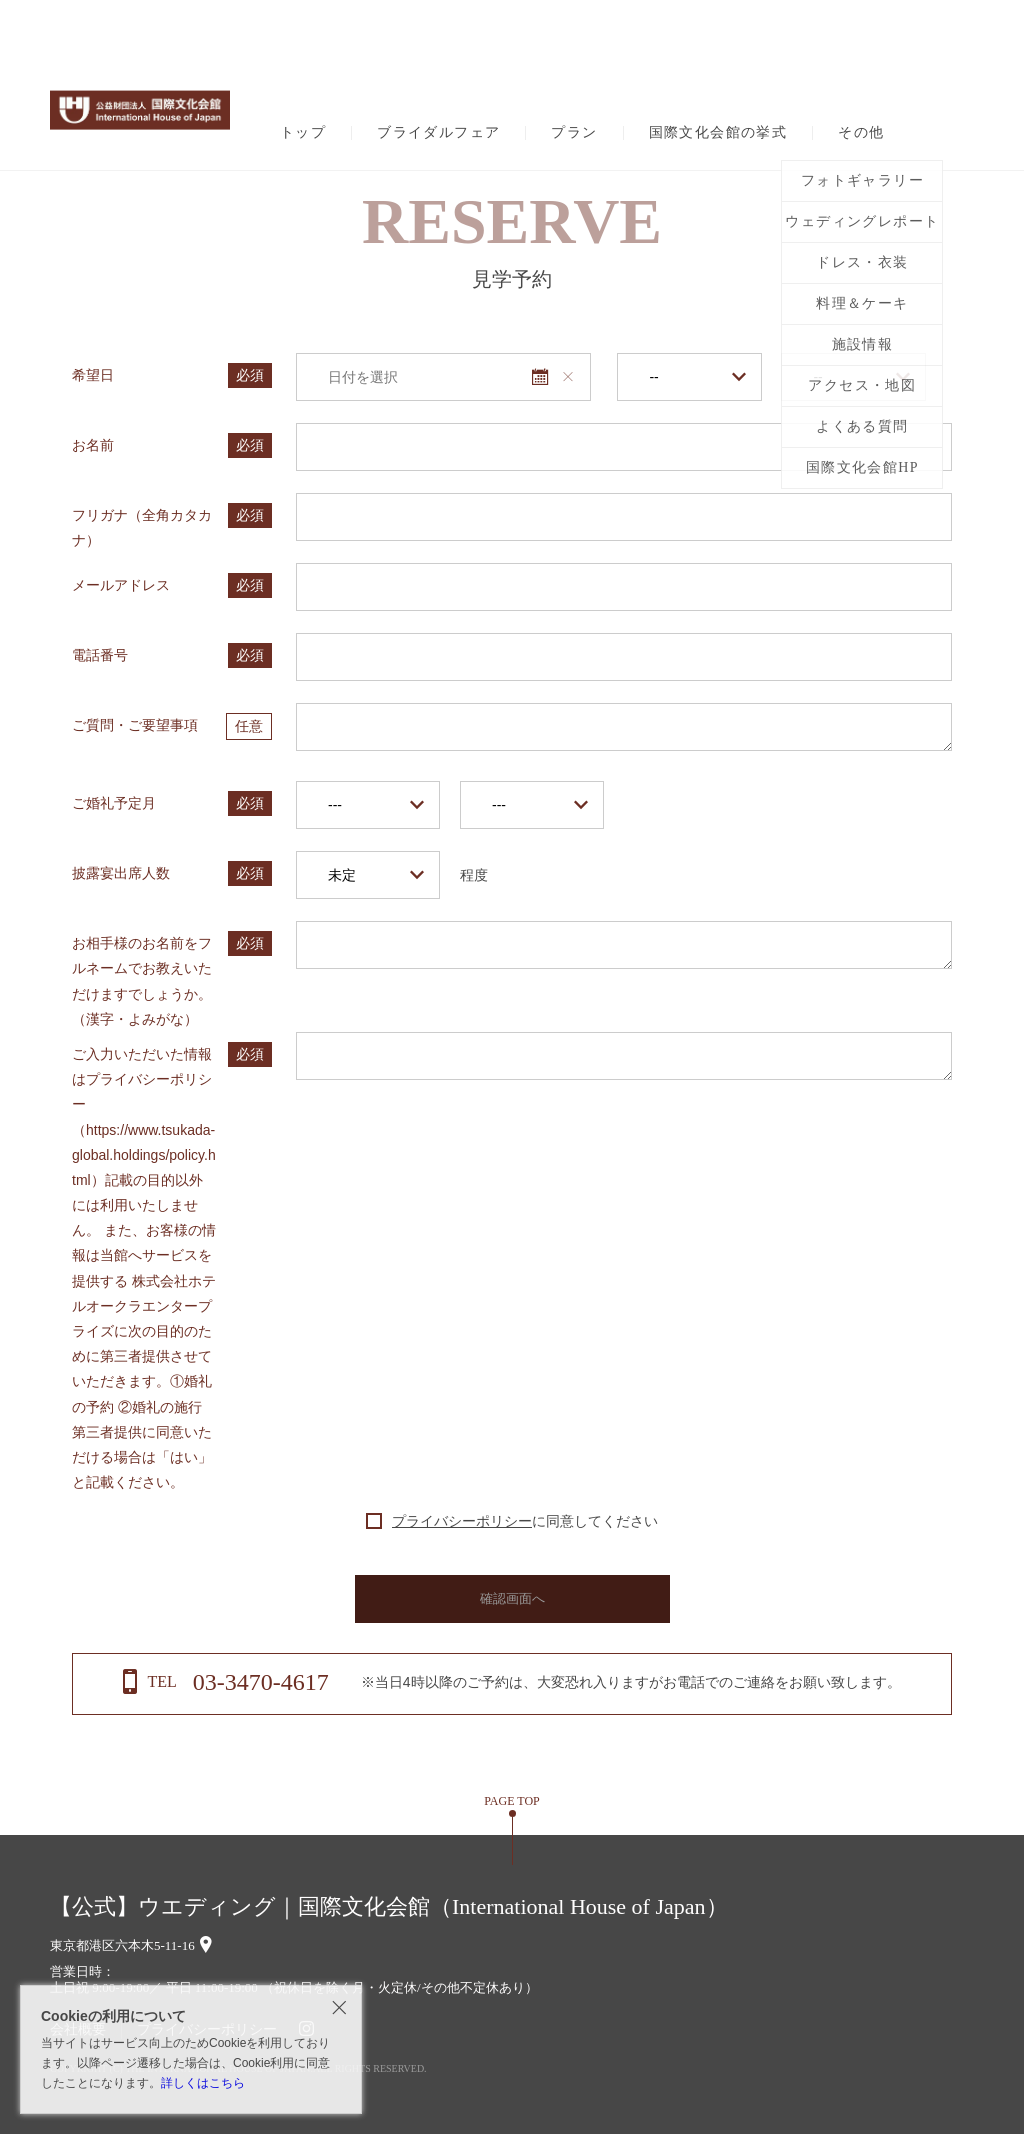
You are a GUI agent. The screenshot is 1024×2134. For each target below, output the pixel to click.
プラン (574, 133)
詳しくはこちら (203, 2083)
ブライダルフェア (438, 133)
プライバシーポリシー (462, 1521)
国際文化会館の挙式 (718, 133)
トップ (303, 133)
